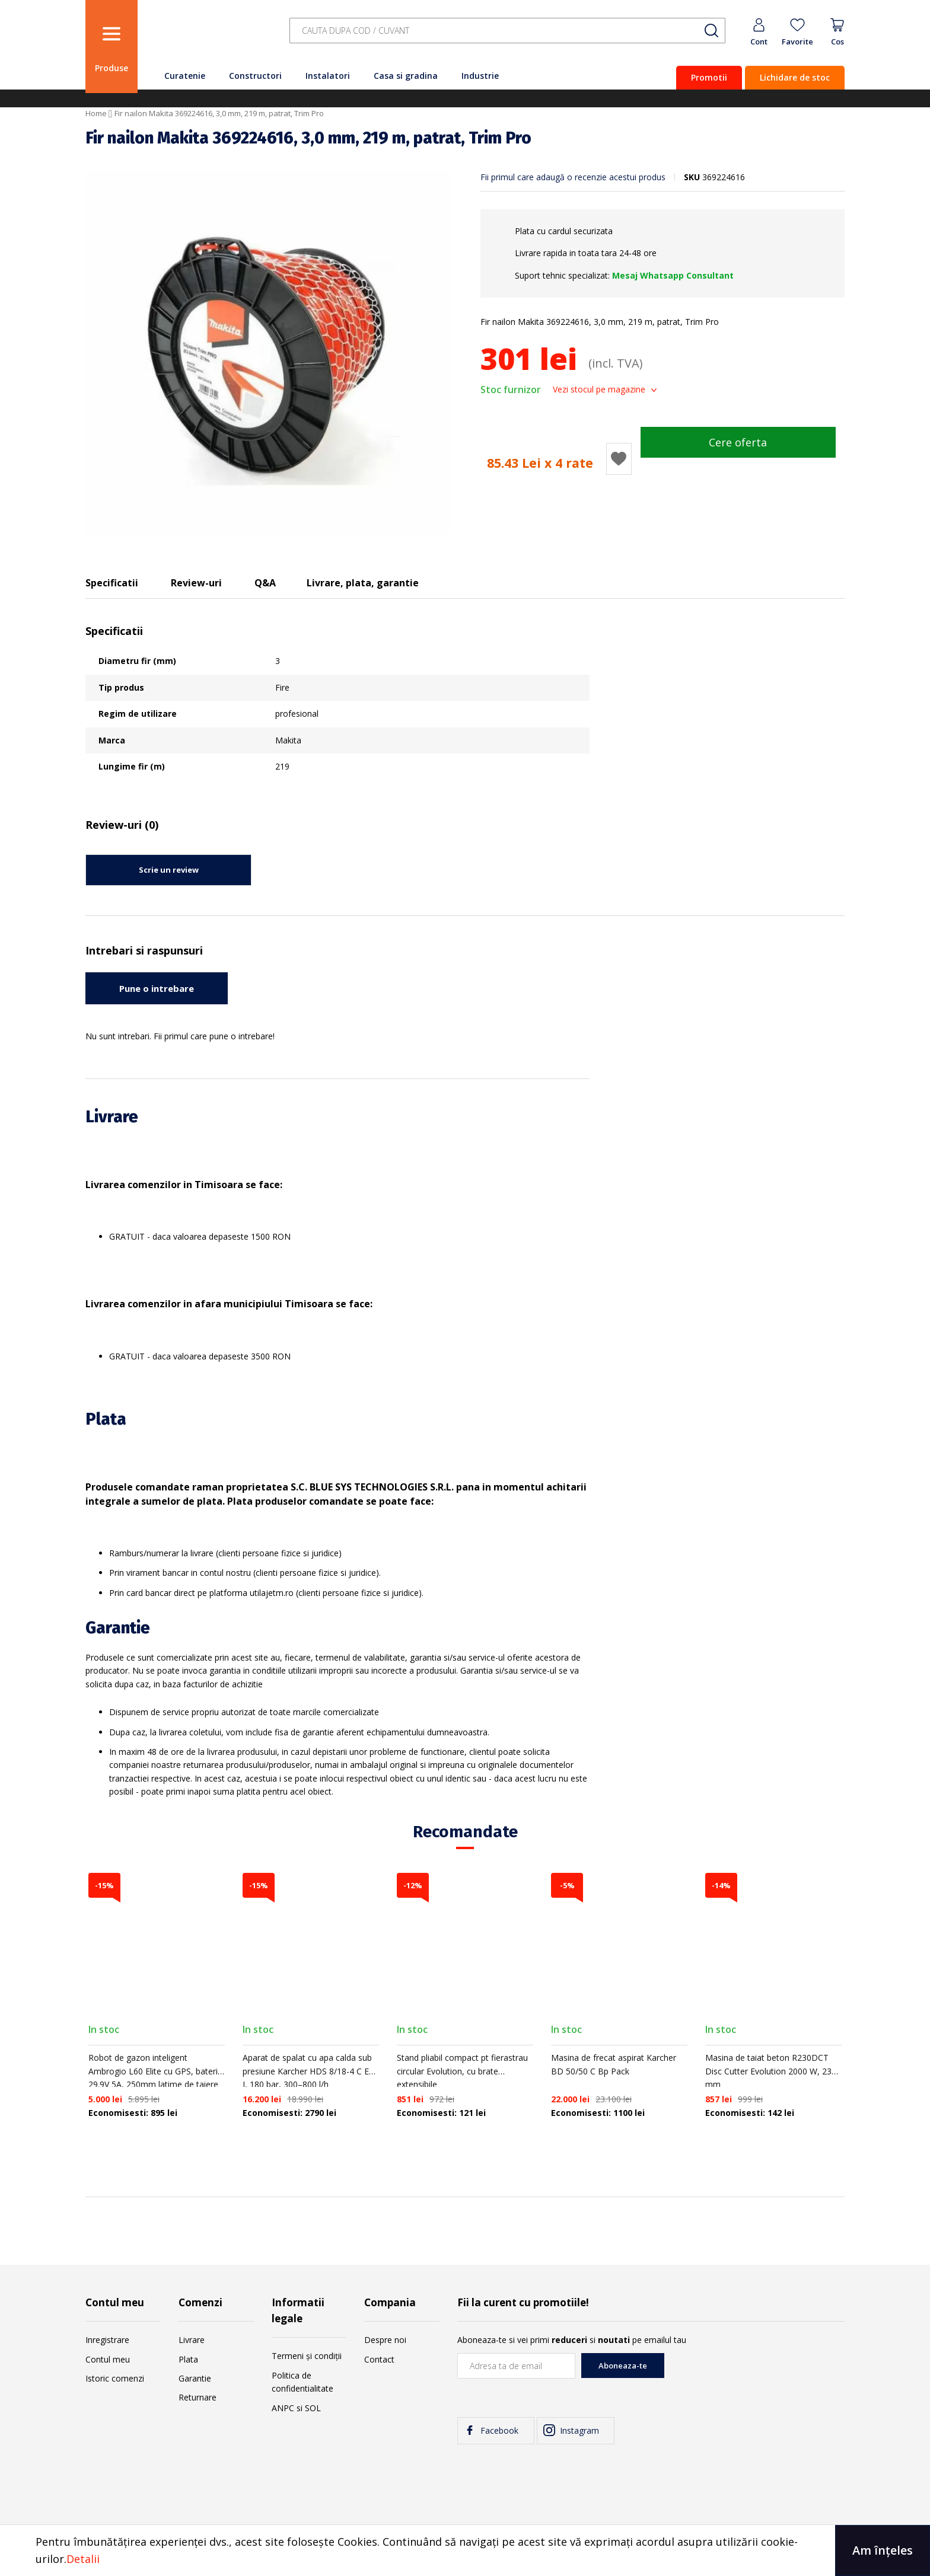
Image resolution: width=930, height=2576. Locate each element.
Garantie (195, 2378)
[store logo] (210, 37)
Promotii (709, 77)
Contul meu (107, 2359)
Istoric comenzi (114, 2378)
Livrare (192, 2339)
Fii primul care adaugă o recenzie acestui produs (572, 177)
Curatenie (184, 75)
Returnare (197, 2397)
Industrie (480, 75)
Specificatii (111, 582)
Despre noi (385, 2339)
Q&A (265, 582)
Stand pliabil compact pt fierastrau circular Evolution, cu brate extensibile (462, 2071)
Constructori (255, 75)
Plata (188, 2359)
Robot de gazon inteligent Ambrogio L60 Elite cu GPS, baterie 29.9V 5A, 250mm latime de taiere (155, 2071)
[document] (465, 2550)
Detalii (83, 2559)
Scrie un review (169, 869)
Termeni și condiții (307, 2355)
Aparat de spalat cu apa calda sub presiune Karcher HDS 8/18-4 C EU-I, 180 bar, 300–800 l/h (310, 2071)
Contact (379, 2359)
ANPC (283, 2408)
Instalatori (327, 75)
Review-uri (196, 582)
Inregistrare (107, 2339)
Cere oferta (738, 442)
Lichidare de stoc (795, 77)
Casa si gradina (406, 75)
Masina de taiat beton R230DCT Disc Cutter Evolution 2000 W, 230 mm (770, 2071)
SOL (313, 2408)
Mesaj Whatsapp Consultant (673, 275)
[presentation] (754, 2376)
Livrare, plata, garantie (363, 582)
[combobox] (507, 30)
